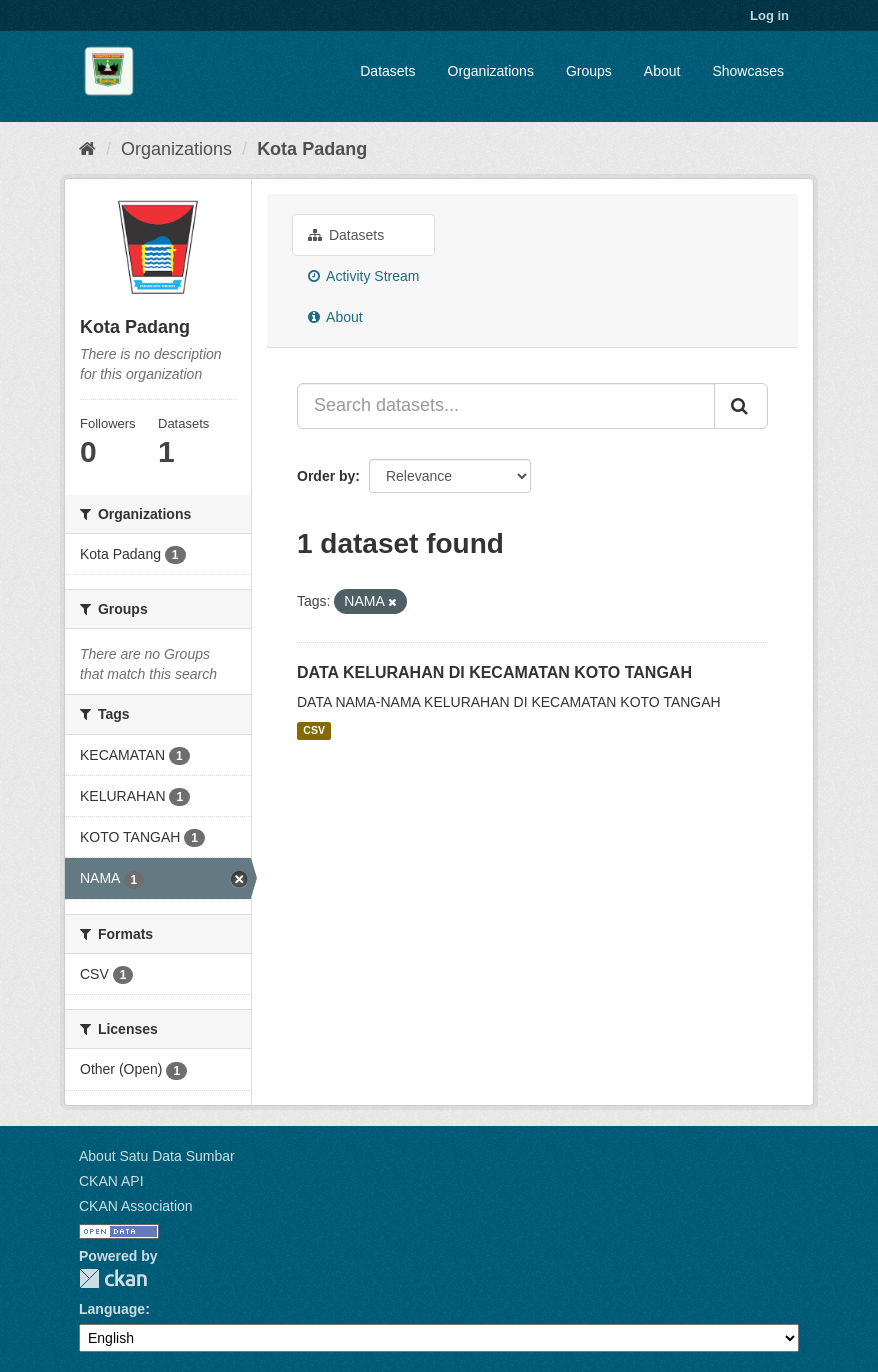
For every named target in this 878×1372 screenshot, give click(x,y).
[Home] (87, 149)
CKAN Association (136, 1206)
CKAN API (111, 1181)
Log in (769, 15)
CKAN (113, 1278)
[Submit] (741, 406)
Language (112, 1309)
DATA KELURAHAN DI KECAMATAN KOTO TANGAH (494, 672)
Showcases (748, 71)
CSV (314, 731)
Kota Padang (312, 149)
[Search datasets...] (506, 406)
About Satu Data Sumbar (157, 1156)
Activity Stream (363, 276)
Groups (589, 71)
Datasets (387, 71)
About (662, 71)
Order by (326, 476)
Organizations (491, 71)
